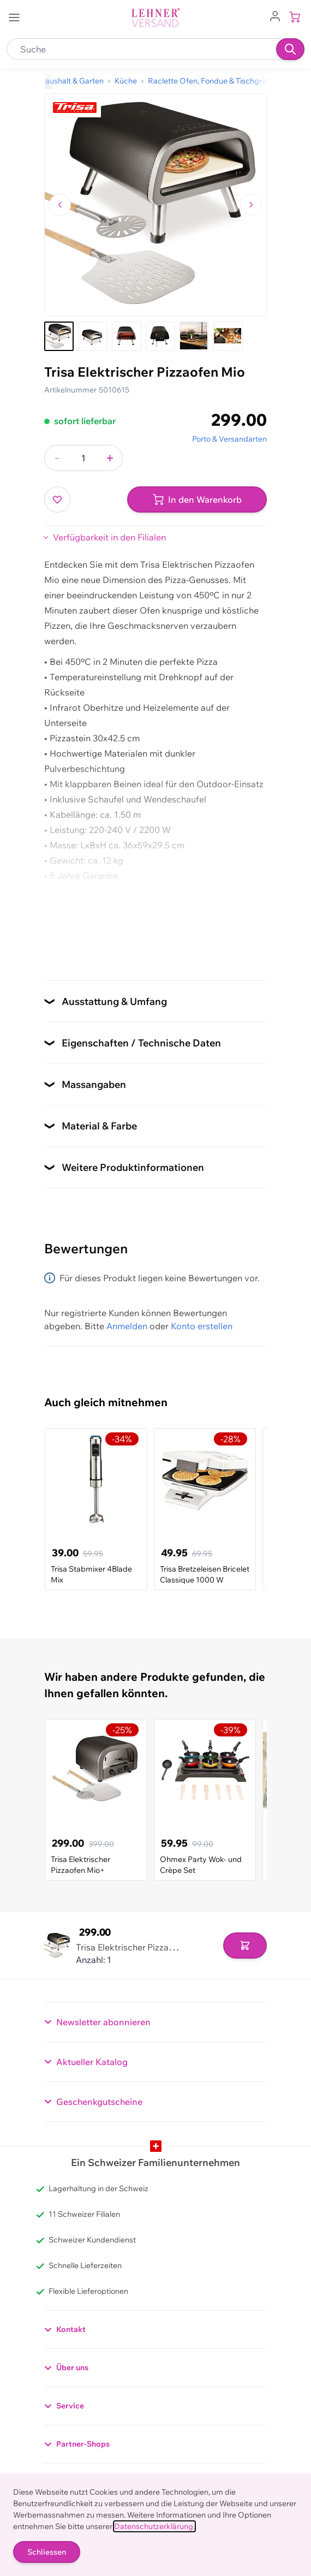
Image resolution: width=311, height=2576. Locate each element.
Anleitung (64, 896)
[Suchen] (290, 49)
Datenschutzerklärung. (154, 2526)
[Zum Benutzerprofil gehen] (275, 15)
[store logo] (155, 17)
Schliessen (46, 2552)
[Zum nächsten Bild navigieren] (251, 205)
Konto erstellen (201, 1325)
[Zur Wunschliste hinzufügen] (57, 499)
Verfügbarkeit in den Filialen (109, 537)
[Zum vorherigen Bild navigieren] (60, 205)
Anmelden (126, 1325)
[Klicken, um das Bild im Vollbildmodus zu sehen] (155, 205)
